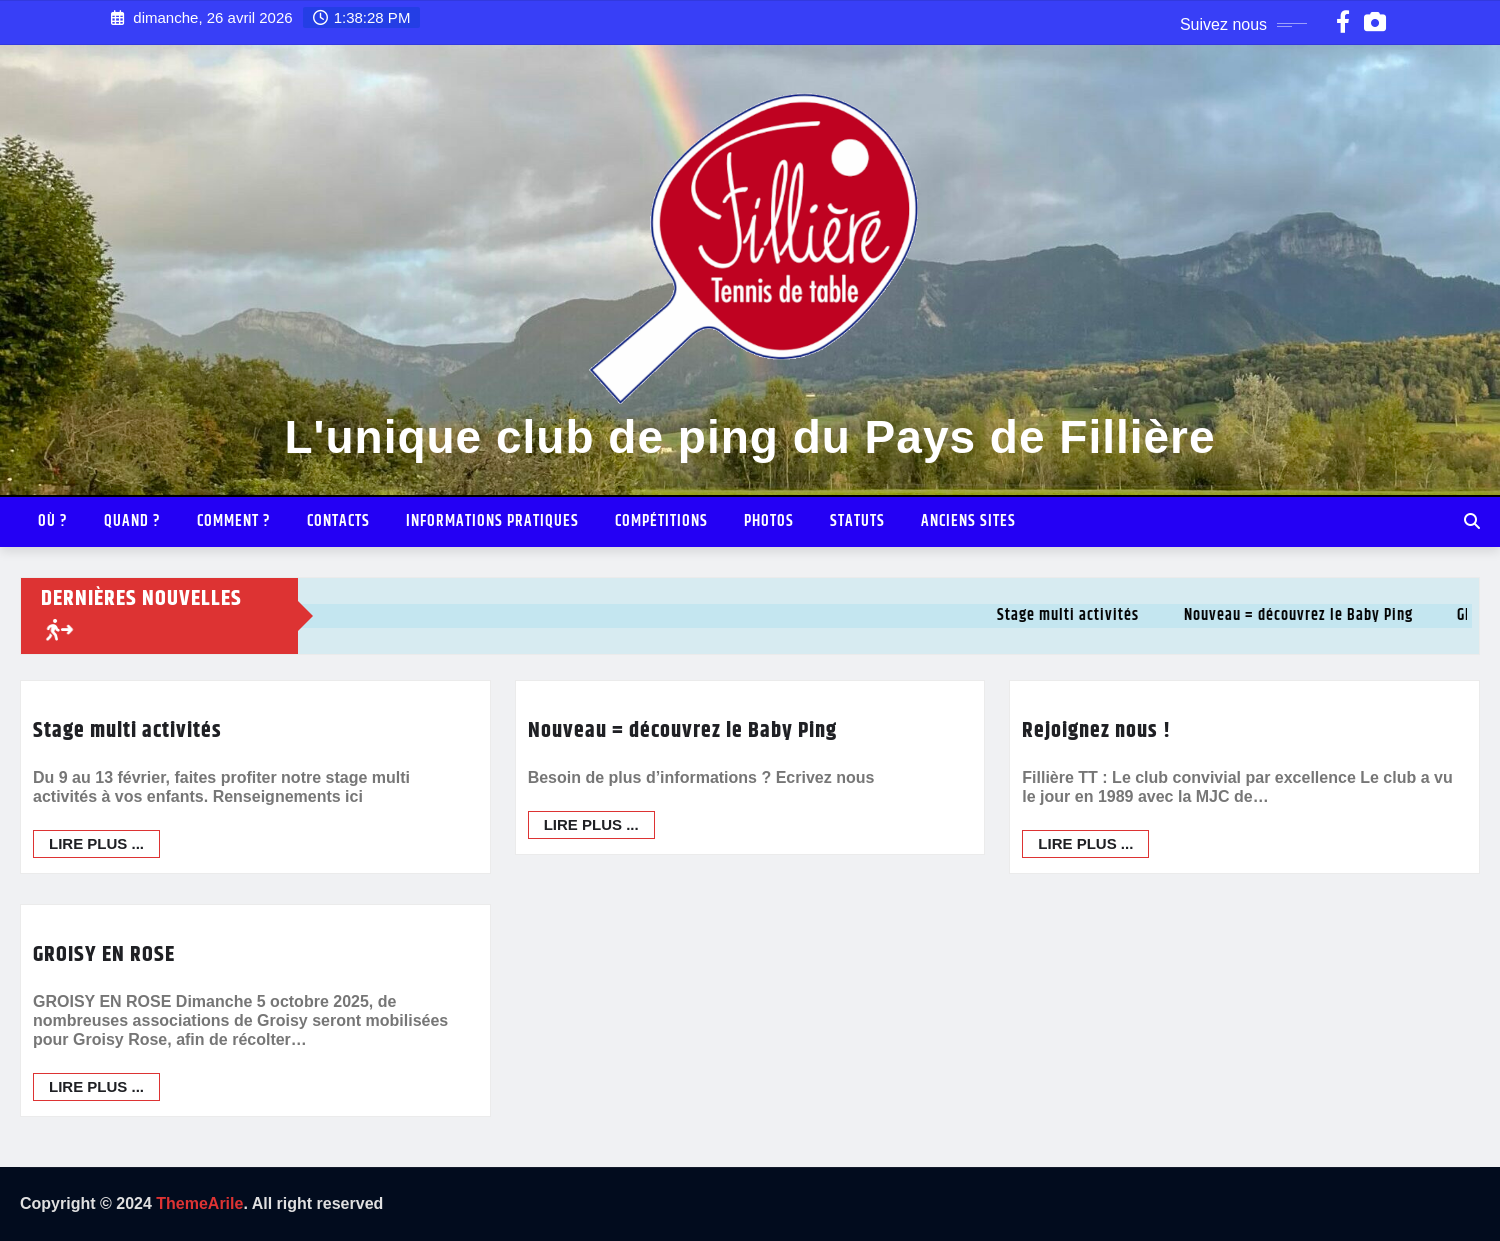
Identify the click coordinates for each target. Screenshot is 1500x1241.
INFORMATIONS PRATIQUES (492, 521)
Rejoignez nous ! (1096, 731)
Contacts (338, 521)
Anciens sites (968, 521)
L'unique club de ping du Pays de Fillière (749, 437)
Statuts (857, 521)
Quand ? (132, 521)
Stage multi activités (127, 731)
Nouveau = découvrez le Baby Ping (682, 731)
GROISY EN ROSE (104, 1161)
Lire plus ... (96, 843)
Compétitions (661, 521)
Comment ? (234, 521)
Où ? (53, 521)
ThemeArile (199, 1203)
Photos (769, 521)
